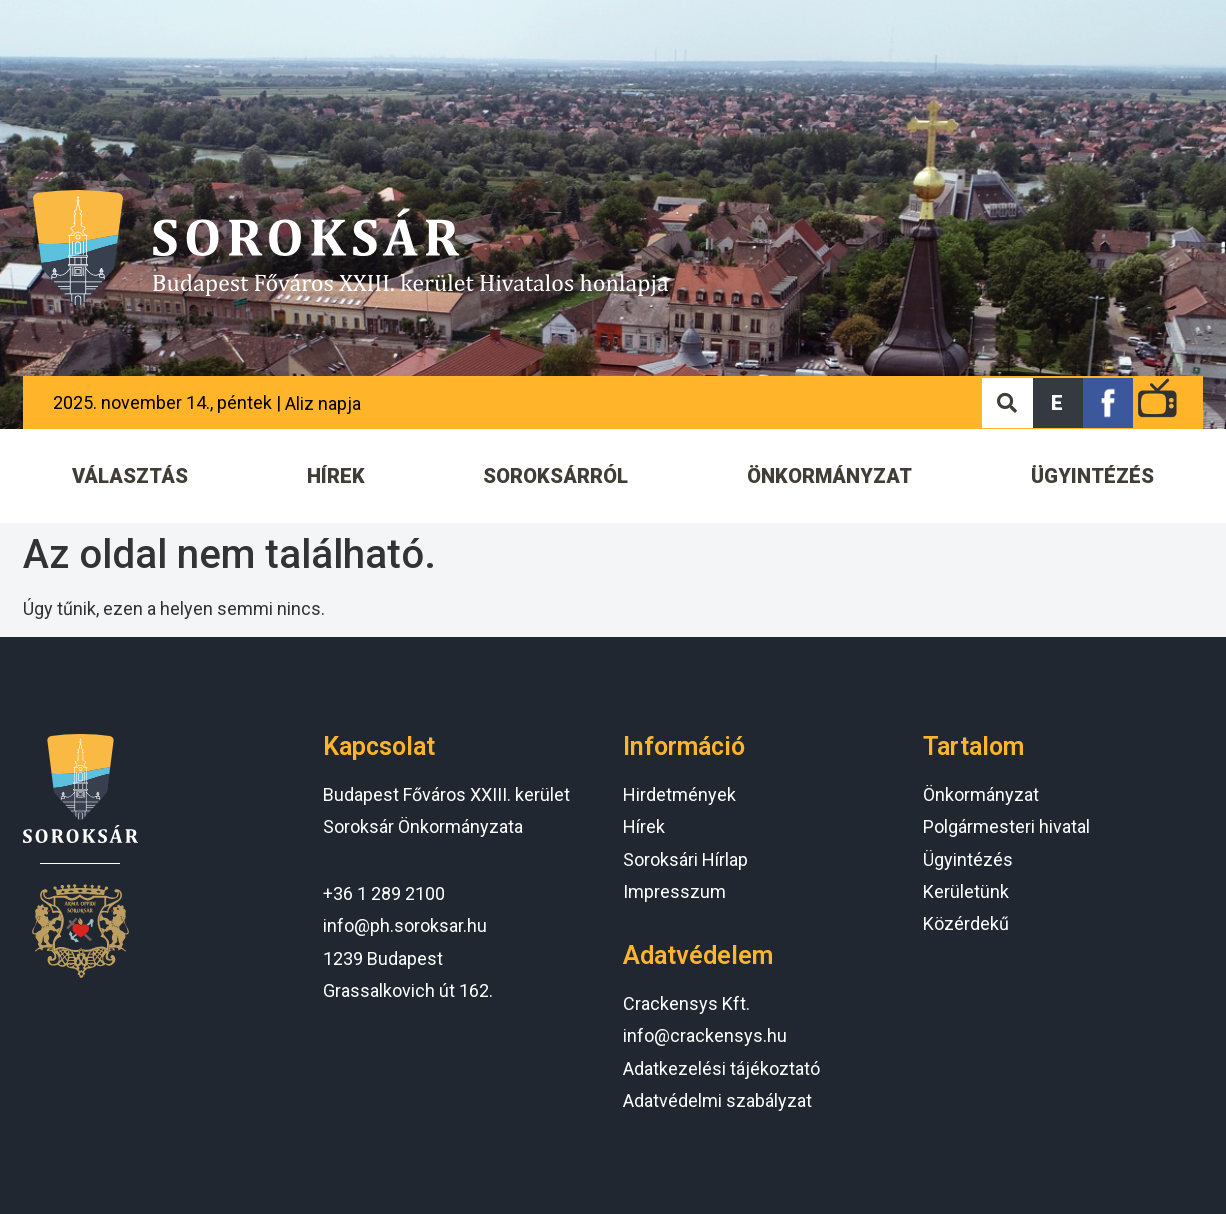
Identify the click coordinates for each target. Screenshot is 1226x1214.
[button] (1058, 403)
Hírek (644, 826)
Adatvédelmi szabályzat (717, 1100)
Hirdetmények (679, 794)
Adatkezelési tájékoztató (721, 1068)
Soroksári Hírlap (685, 859)
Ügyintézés (968, 859)
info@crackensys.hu (705, 1035)
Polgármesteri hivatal (1006, 826)
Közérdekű (966, 923)
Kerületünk (966, 891)
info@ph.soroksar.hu (405, 925)
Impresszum (674, 891)
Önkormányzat (981, 794)
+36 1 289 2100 (384, 893)
